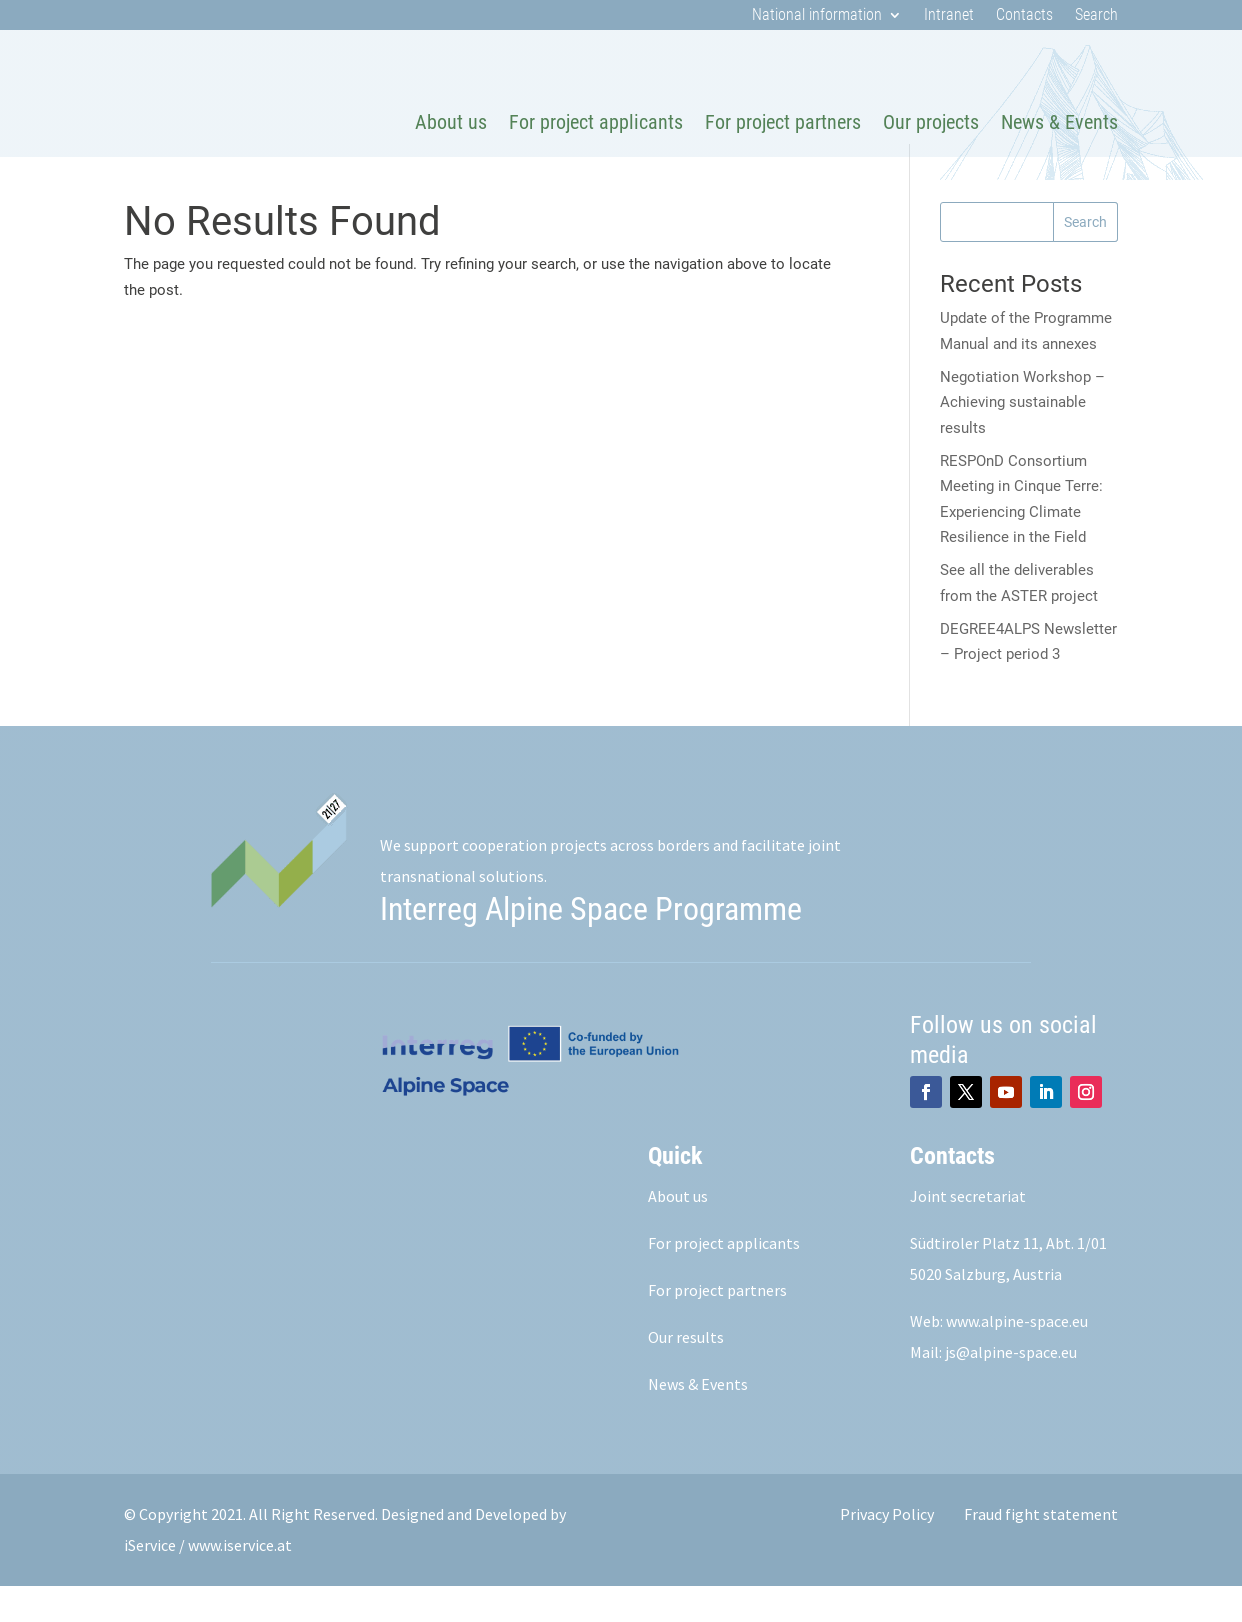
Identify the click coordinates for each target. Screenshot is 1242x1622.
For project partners (783, 122)
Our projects (931, 122)
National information (817, 16)
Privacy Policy (887, 1550)
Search (1096, 16)
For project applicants (596, 122)
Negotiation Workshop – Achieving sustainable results (1022, 438)
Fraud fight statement (1041, 1550)
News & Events (1059, 122)
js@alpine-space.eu (1011, 1388)
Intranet (949, 16)
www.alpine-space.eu (1017, 1357)
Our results (686, 1373)
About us (451, 122)
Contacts (1024, 16)
